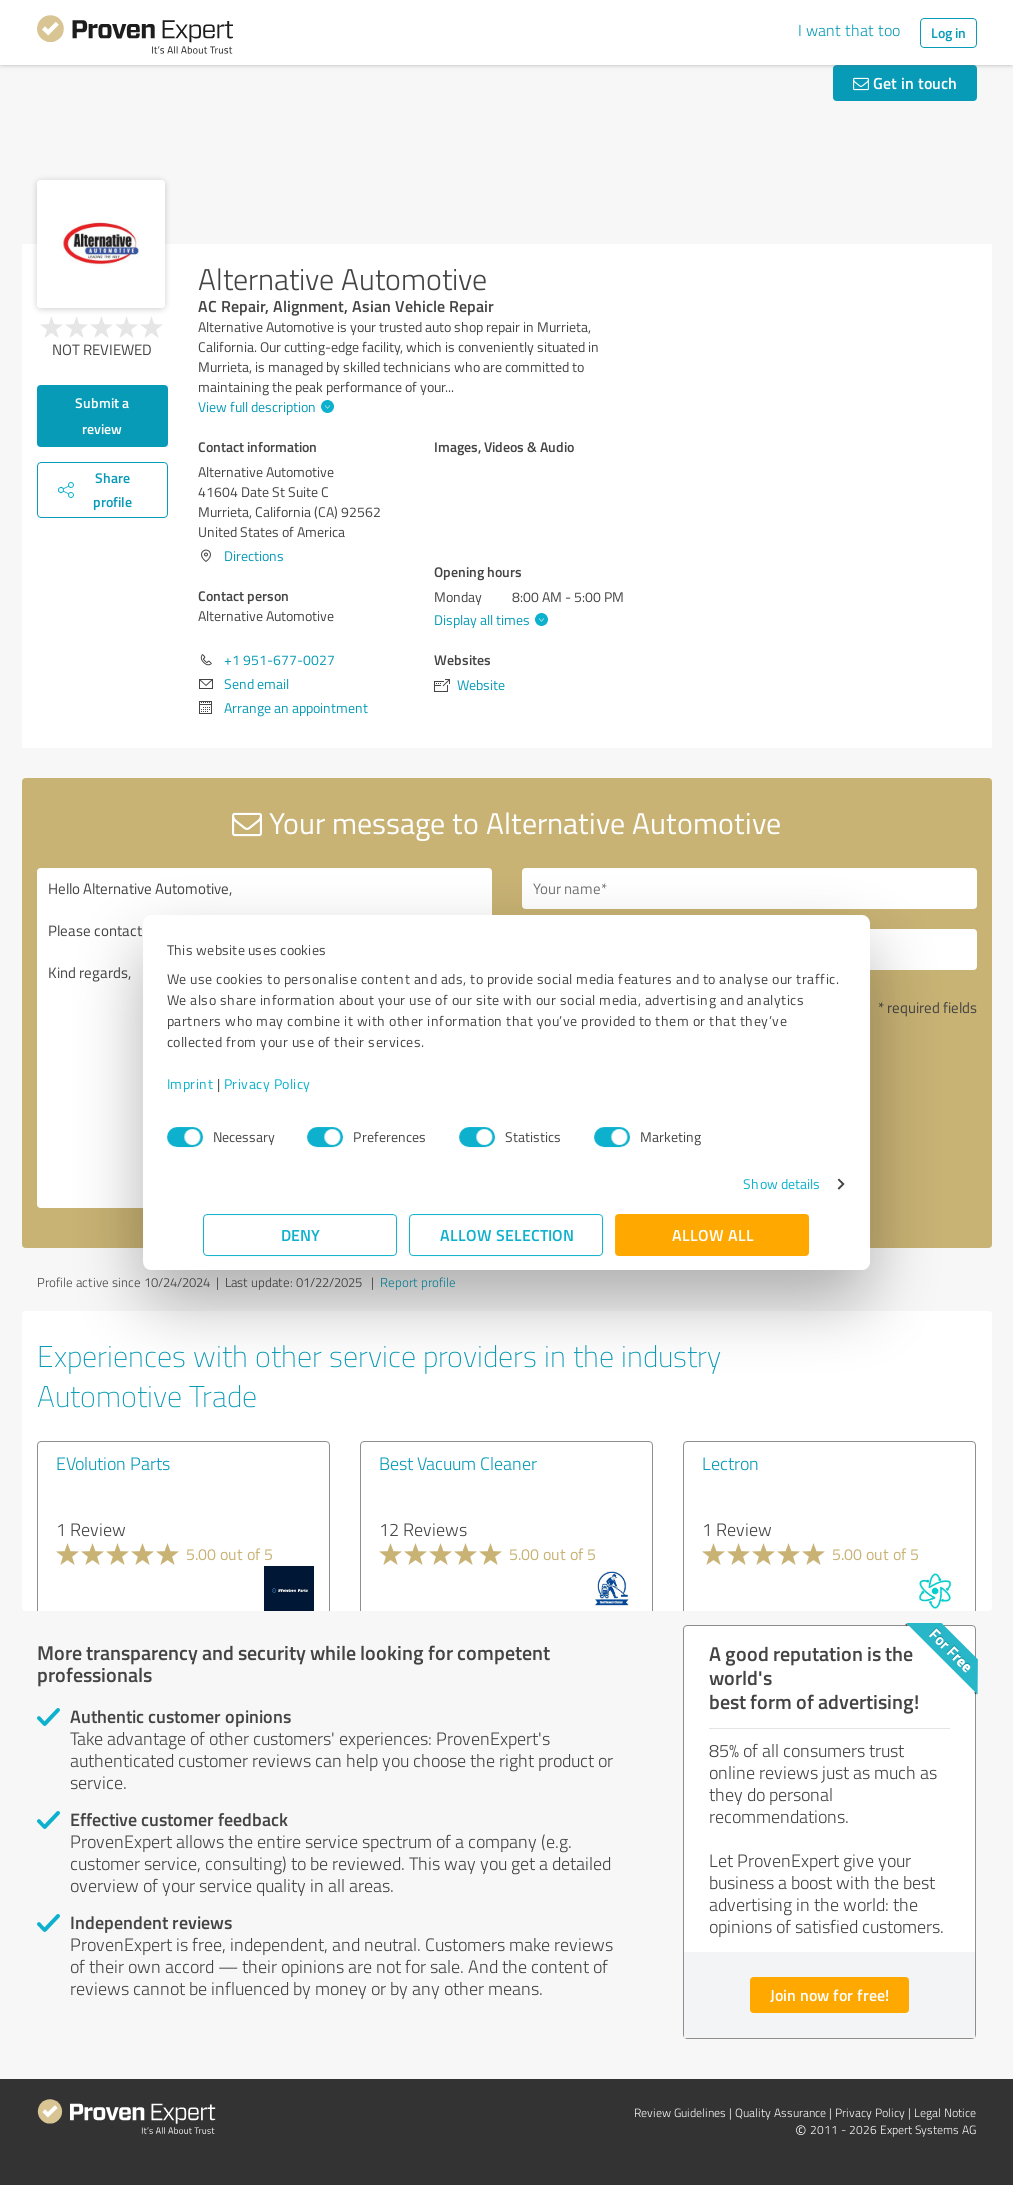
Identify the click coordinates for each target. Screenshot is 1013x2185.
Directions (254, 555)
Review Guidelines (680, 2112)
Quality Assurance (780, 2112)
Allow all (713, 1234)
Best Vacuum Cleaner (458, 1463)
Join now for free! (829, 1994)
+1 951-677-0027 (279, 659)
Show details (744, 1183)
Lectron (730, 1463)
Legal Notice (945, 2112)
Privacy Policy (304, 1083)
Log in (948, 32)
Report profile (418, 1282)
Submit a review (102, 415)
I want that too (849, 30)
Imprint (227, 1083)
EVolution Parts (113, 1463)
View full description (263, 406)
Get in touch (905, 82)
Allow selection (507, 1234)
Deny (300, 1234)
